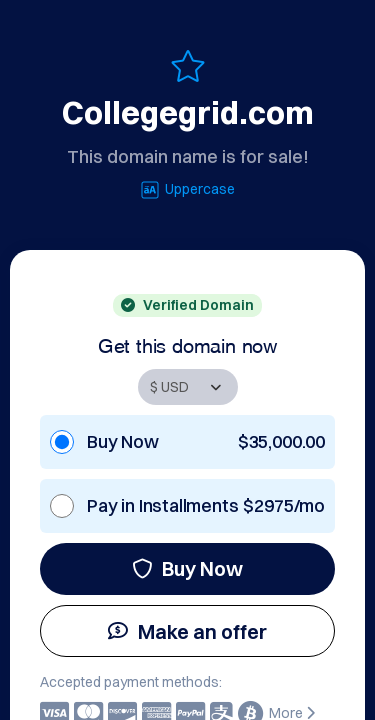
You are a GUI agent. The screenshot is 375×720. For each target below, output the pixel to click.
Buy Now (187, 568)
